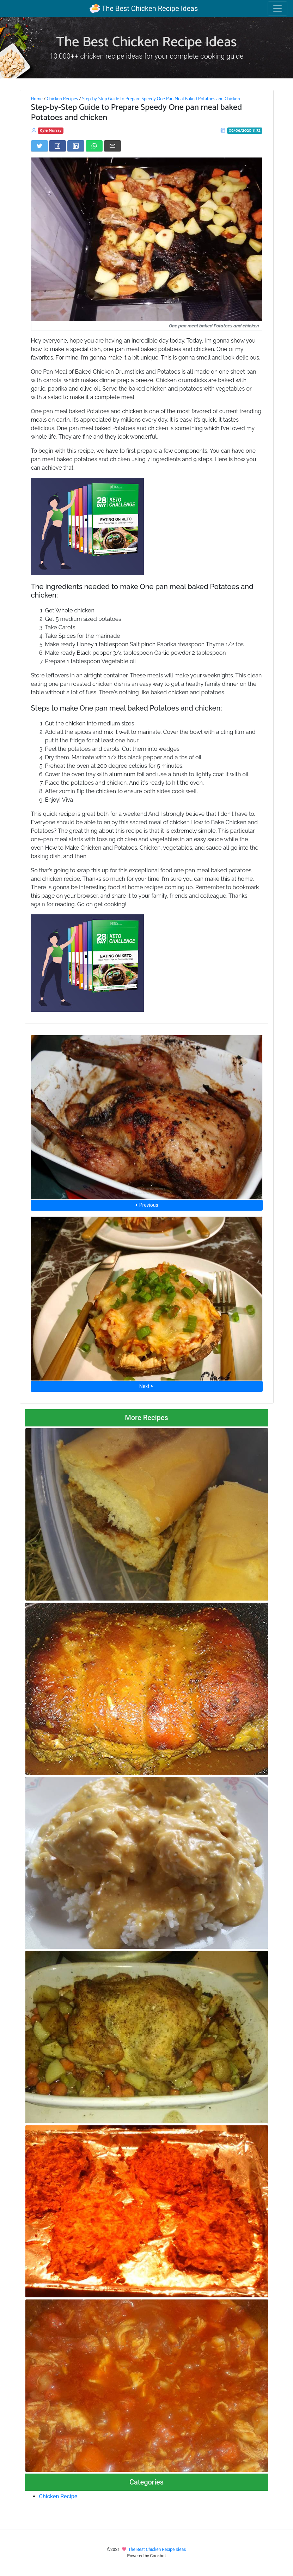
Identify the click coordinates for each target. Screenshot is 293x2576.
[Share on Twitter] (39, 146)
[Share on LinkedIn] (75, 146)
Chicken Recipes (62, 99)
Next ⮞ (146, 1386)
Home (37, 99)
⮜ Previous (146, 1205)
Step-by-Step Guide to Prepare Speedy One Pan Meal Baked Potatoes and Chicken (161, 99)
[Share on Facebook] (57, 146)
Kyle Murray (50, 130)
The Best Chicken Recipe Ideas (144, 8)
